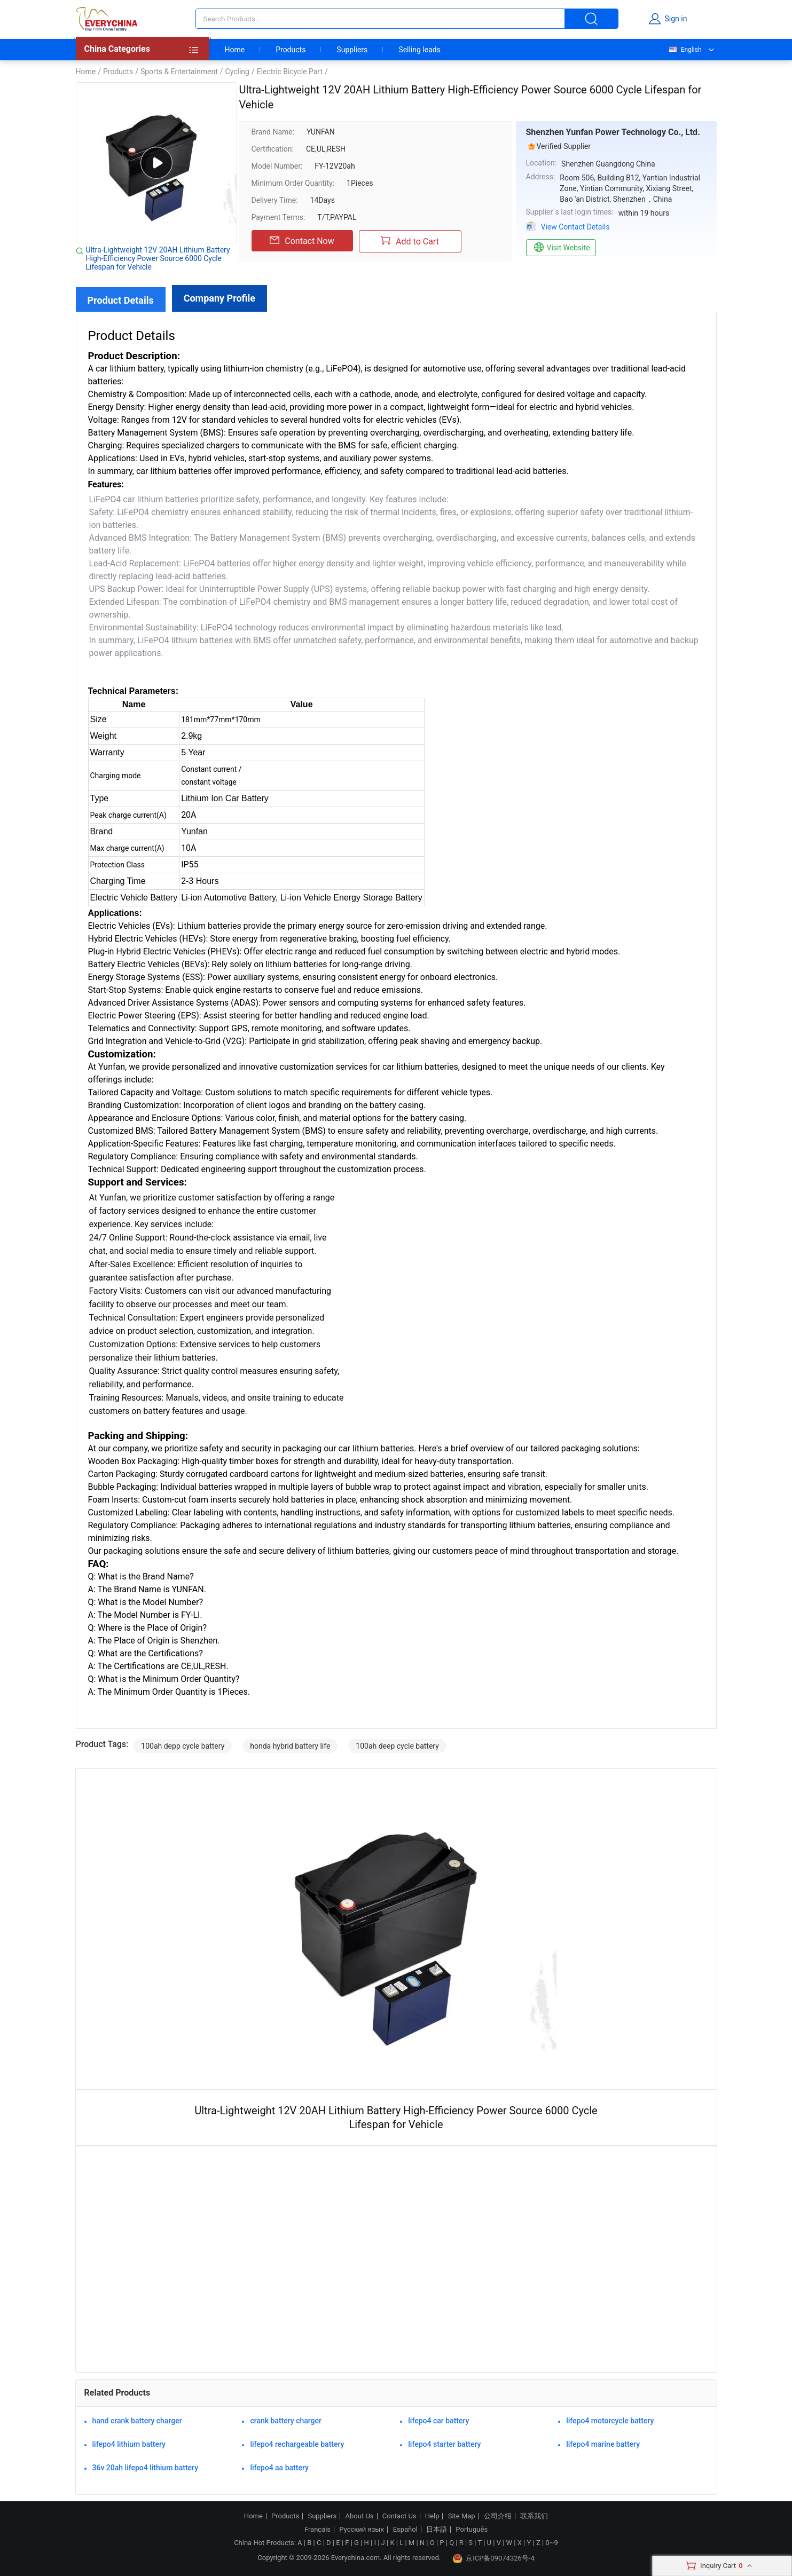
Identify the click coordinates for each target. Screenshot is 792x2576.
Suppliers (351, 49)
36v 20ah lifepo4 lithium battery (145, 2467)
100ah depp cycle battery (182, 1746)
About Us (360, 2516)
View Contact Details (575, 227)
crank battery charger (285, 2420)
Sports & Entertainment (179, 71)
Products (290, 49)
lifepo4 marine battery (603, 2444)
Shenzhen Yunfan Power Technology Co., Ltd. (613, 132)
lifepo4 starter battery (444, 2444)
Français (317, 2529)
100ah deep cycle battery (397, 1746)
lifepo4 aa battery (279, 2467)
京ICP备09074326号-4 (493, 2558)
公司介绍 (498, 2516)
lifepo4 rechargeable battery (297, 2444)
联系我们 (534, 2516)
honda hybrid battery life (290, 1746)
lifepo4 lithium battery (129, 2444)
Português (472, 2529)
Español (405, 2529)
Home (235, 49)
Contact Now (302, 240)
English (685, 49)
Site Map (461, 2516)
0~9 (551, 2543)
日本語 (436, 2529)
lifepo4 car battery (438, 2420)
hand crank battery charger (137, 2420)
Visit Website (561, 247)
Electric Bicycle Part (290, 71)
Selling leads (419, 49)
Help (432, 2516)
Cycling (237, 71)
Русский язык (361, 2529)
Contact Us (399, 2516)
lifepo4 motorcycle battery (610, 2420)
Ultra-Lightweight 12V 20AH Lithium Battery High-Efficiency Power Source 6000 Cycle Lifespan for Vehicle (158, 258)
